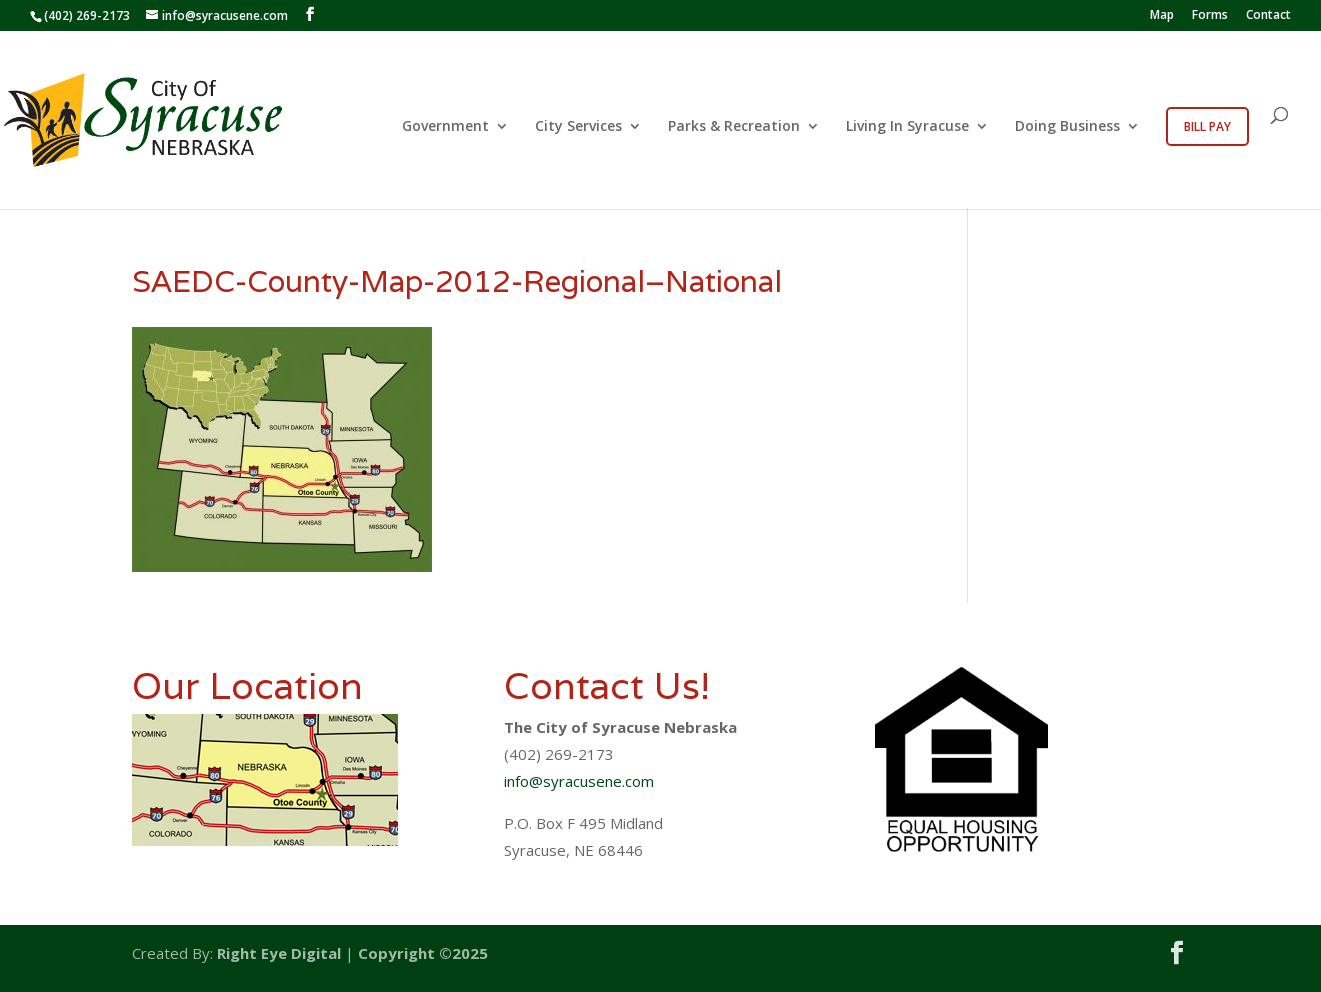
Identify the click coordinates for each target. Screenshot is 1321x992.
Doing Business (1067, 127)
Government (445, 127)
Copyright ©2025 (423, 953)
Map (1162, 16)
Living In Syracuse (907, 127)
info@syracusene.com (579, 781)
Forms (1210, 16)
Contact (1268, 16)
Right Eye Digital (279, 953)
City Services (578, 127)
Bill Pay (1207, 126)
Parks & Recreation (734, 127)
